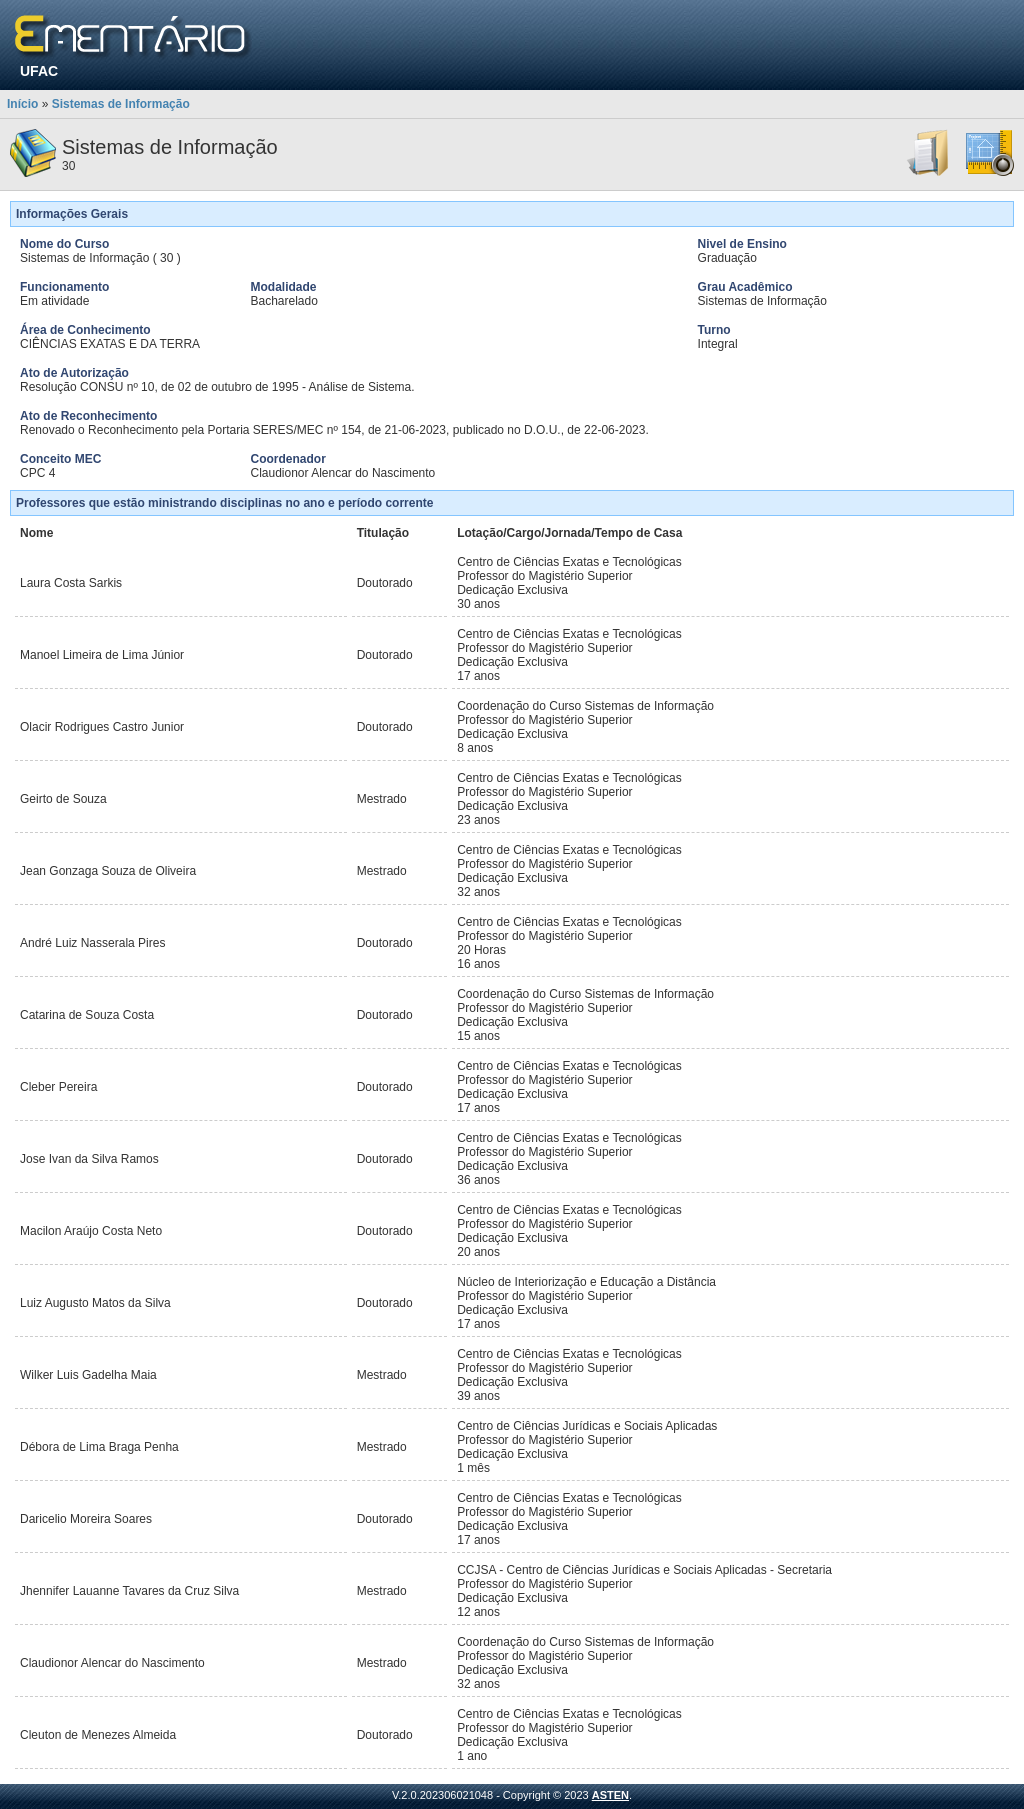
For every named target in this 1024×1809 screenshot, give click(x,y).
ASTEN (610, 1795)
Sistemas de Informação (121, 104)
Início (22, 104)
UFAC (39, 71)
